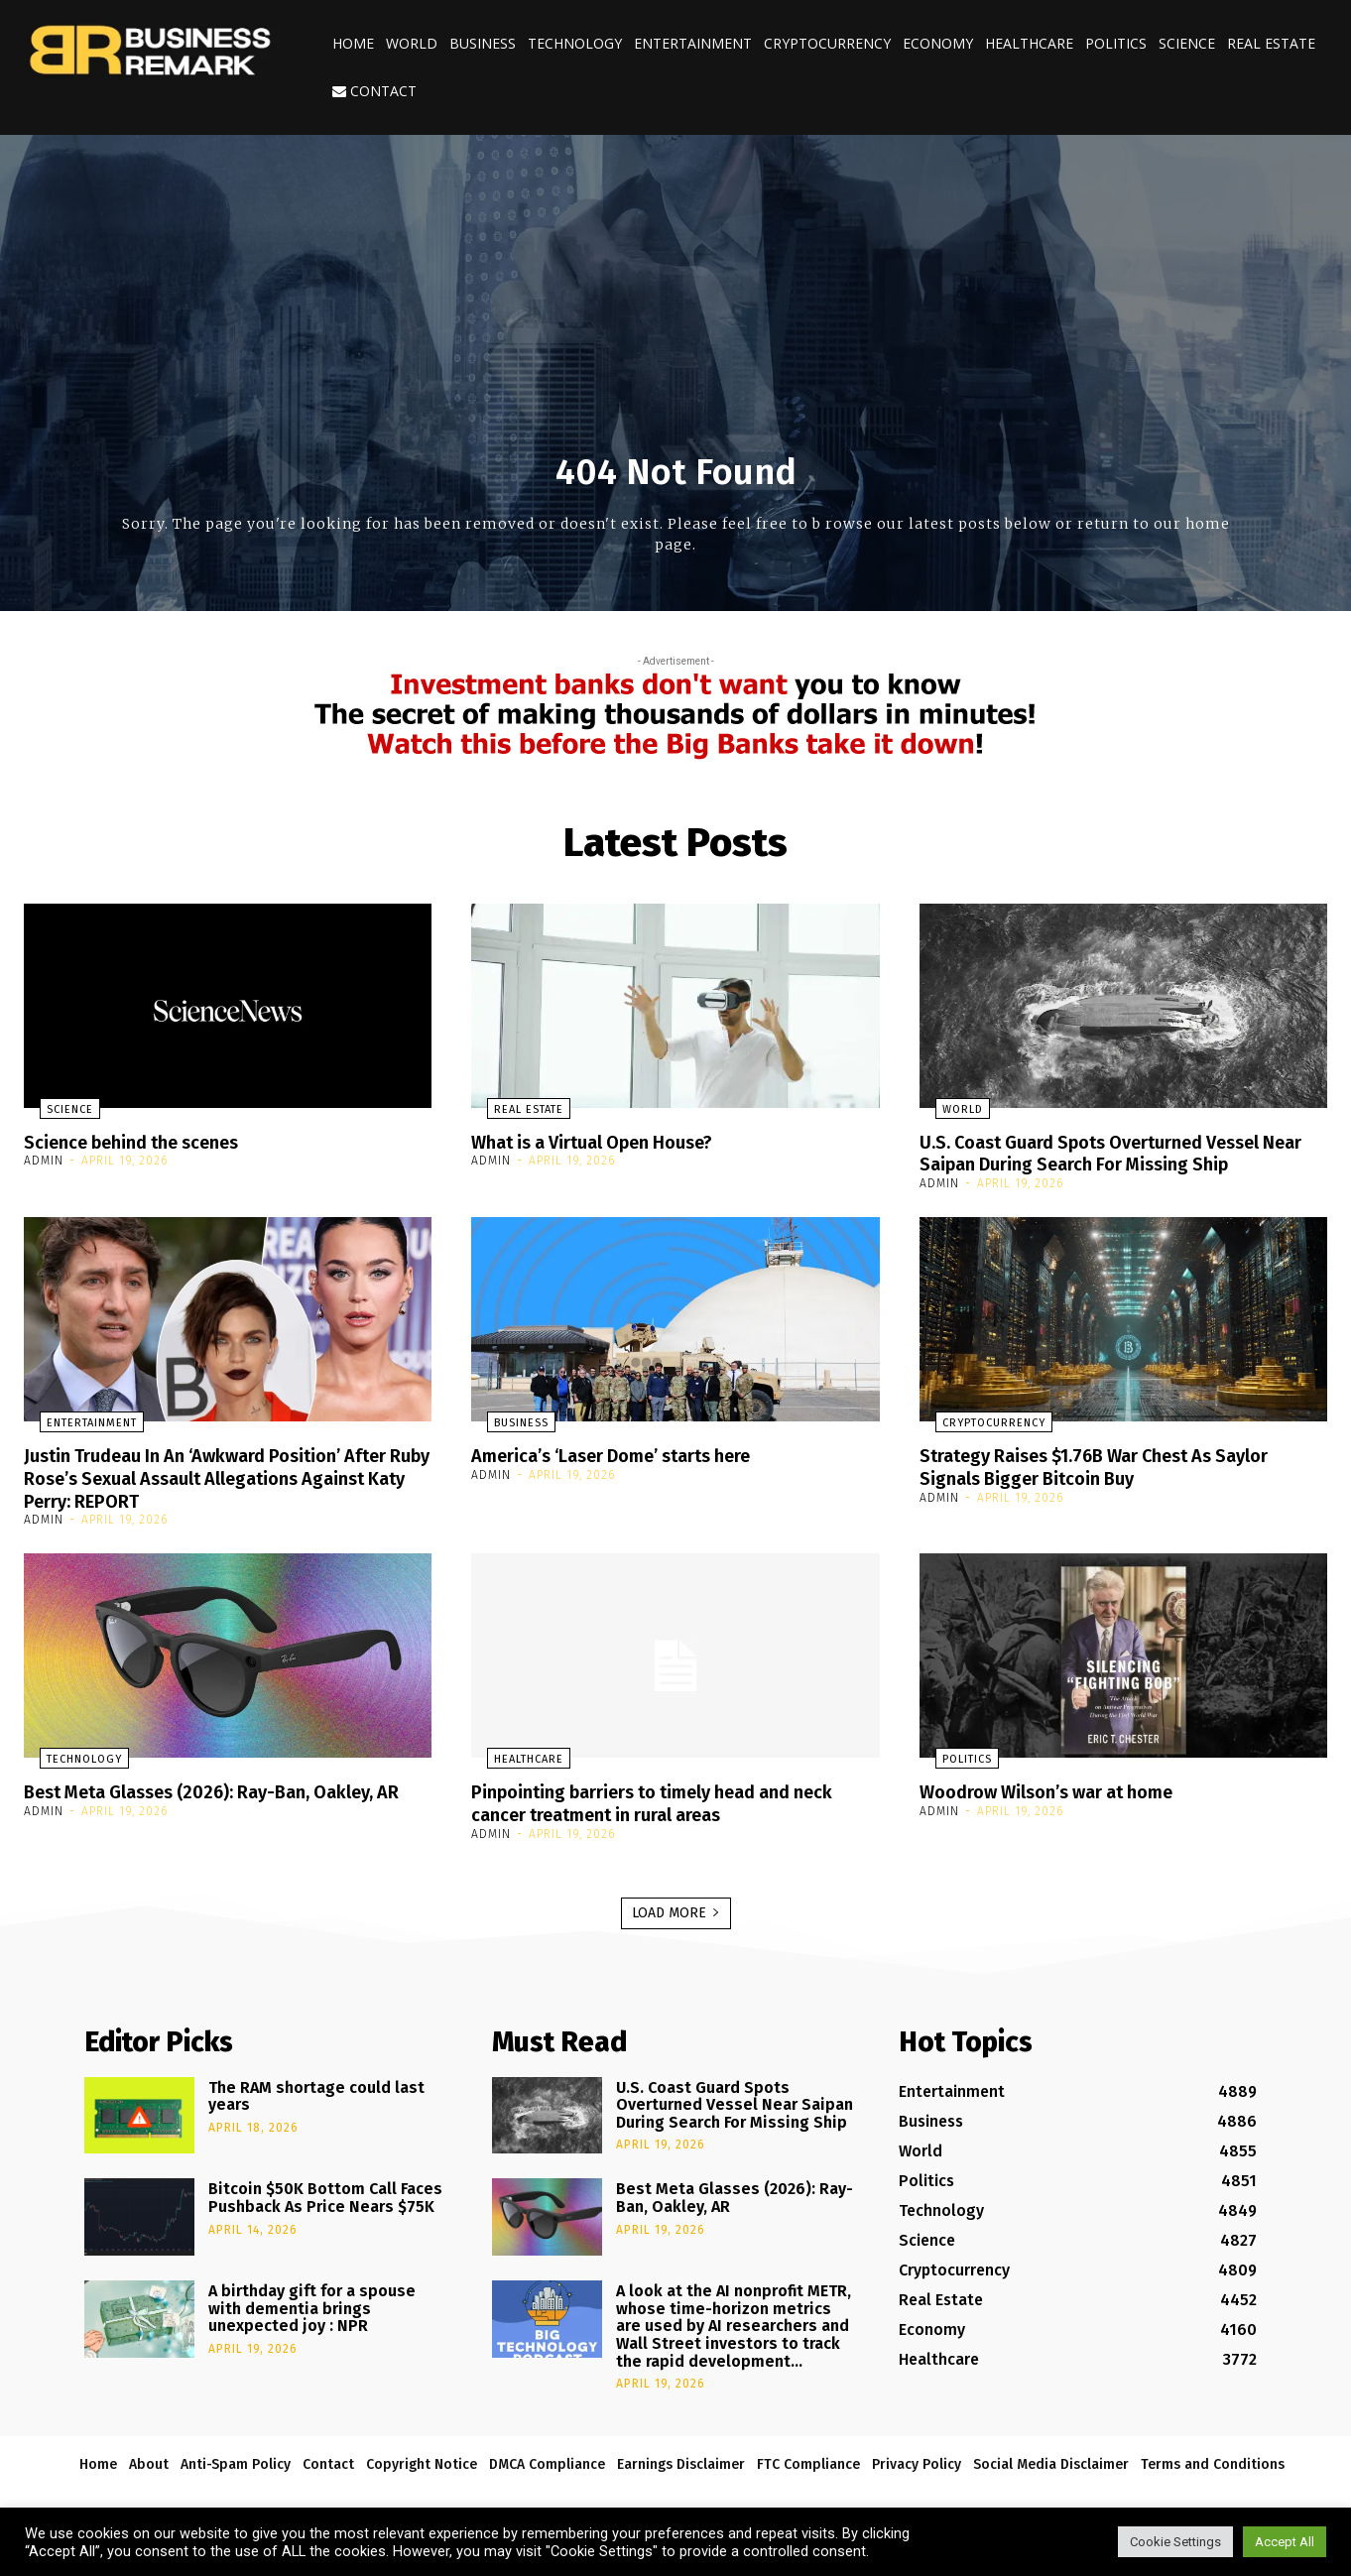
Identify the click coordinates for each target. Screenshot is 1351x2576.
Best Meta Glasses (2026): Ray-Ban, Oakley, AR (220, 1798)
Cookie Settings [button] (1175, 2541)
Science (1187, 43)
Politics (1116, 43)
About (149, 2458)
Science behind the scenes (146, 1142)
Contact (374, 90)
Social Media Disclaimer (1051, 2458)
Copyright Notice (421, 2458)
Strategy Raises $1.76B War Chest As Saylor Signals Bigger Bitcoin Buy (1117, 1464)
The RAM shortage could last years (316, 2090)
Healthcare (1029, 43)
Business (482, 43)
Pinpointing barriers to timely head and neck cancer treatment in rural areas (673, 1798)
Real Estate (1271, 43)
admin (43, 1160)
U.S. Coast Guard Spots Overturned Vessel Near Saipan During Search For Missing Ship (1115, 1152)
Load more (676, 1907)
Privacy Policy (916, 2458)
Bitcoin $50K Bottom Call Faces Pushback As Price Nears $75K (325, 2192)
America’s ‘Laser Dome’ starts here (631, 1453)
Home (353, 43)
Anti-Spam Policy (236, 2458)
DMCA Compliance (547, 2458)
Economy (938, 43)
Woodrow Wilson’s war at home (1062, 1787)
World (411, 43)
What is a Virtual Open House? (607, 1142)
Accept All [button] (1284, 2541)
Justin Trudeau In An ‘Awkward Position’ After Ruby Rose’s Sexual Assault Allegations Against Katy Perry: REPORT (226, 1475)
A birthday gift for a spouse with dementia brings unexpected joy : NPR (312, 2303)
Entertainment (693, 43)
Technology (575, 43)
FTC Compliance (808, 2458)
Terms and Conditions (1213, 2458)
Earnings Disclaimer (681, 2458)
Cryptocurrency (827, 43)
